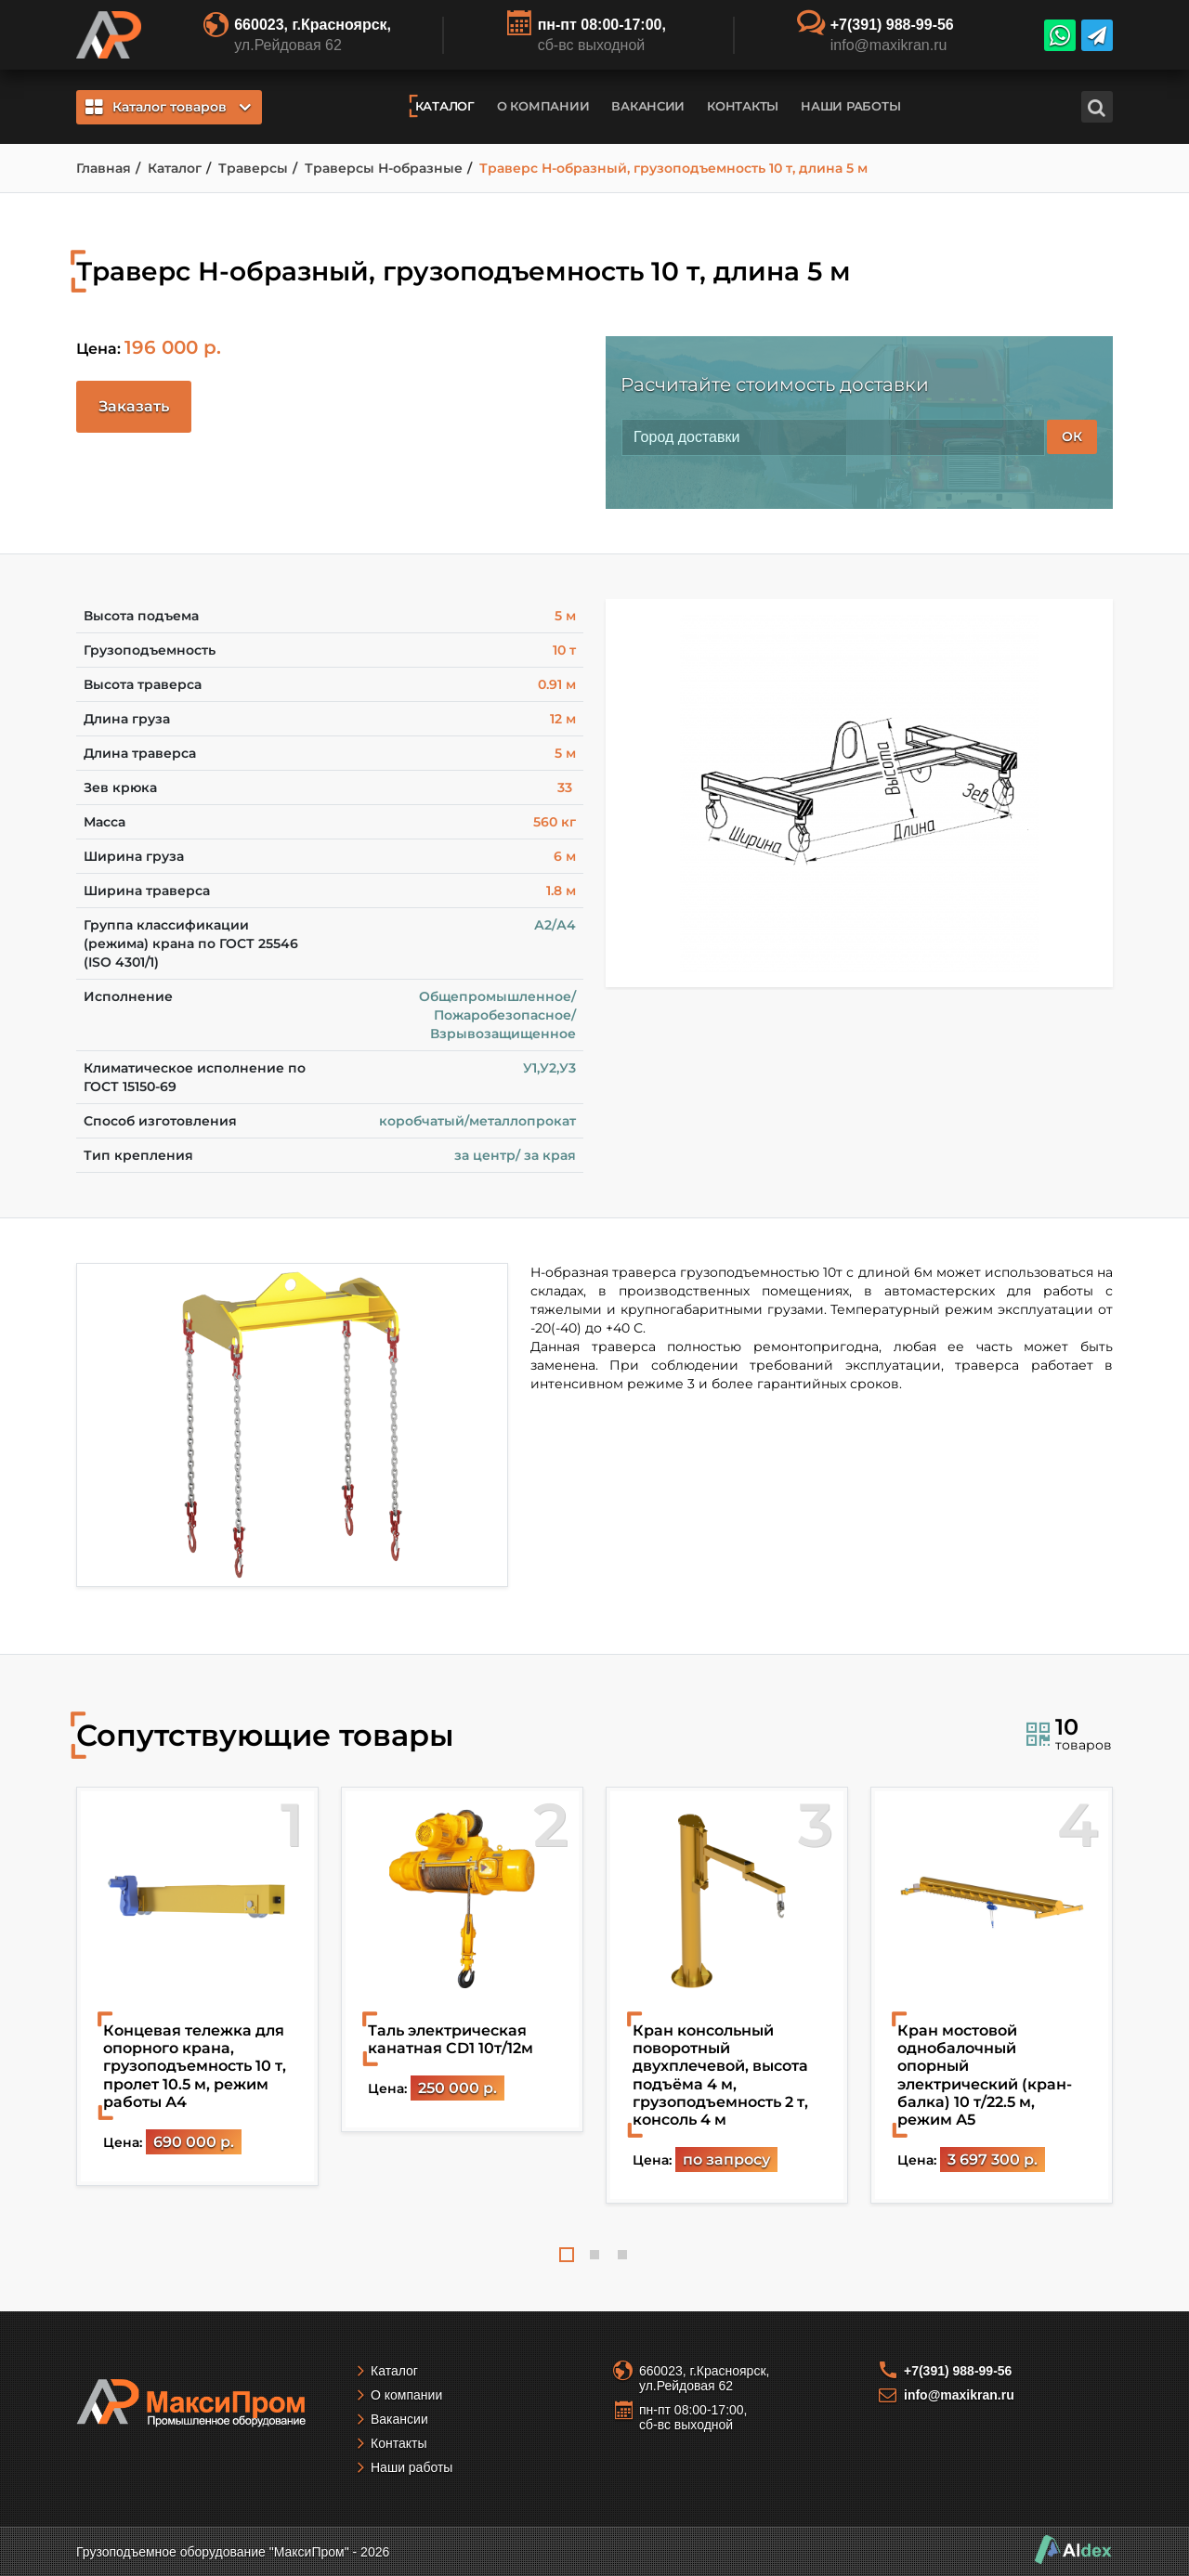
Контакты (742, 105)
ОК (1072, 436)
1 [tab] (566, 2254)
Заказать (133, 406)
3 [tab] (622, 2254)
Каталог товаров (168, 107)
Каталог (445, 105)
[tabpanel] (197, 1986)
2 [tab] (594, 2254)
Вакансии (648, 105)
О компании (543, 105)
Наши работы (850, 105)
